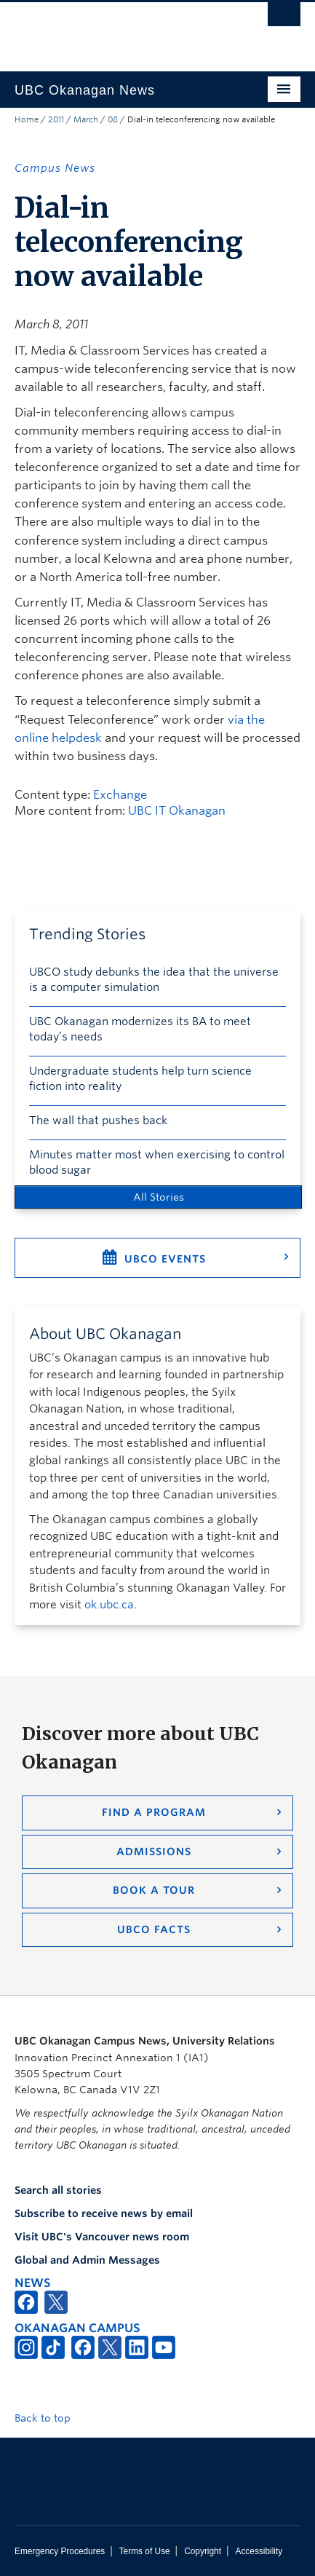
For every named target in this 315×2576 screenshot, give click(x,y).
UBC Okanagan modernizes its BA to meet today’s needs (140, 1029)
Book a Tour (154, 1890)
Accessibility (258, 2551)
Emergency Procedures (60, 2551)
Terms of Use (144, 2551)
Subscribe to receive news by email (104, 2213)
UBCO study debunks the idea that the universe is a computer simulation (154, 979)
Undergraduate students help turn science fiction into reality (140, 1078)
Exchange (120, 795)
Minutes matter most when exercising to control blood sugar (156, 1162)
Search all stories (58, 2190)
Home (27, 119)
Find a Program (154, 1812)
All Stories (158, 1197)
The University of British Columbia (115, 30)
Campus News (55, 168)
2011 (56, 119)
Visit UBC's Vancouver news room (102, 2237)
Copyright (202, 2551)
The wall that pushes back (98, 1120)
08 (113, 119)
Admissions (153, 1851)
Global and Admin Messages (87, 2260)
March (85, 119)
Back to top (49, 2418)
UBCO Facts (154, 1929)
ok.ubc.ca (109, 1604)
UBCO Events (165, 1259)
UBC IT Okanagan (177, 811)
